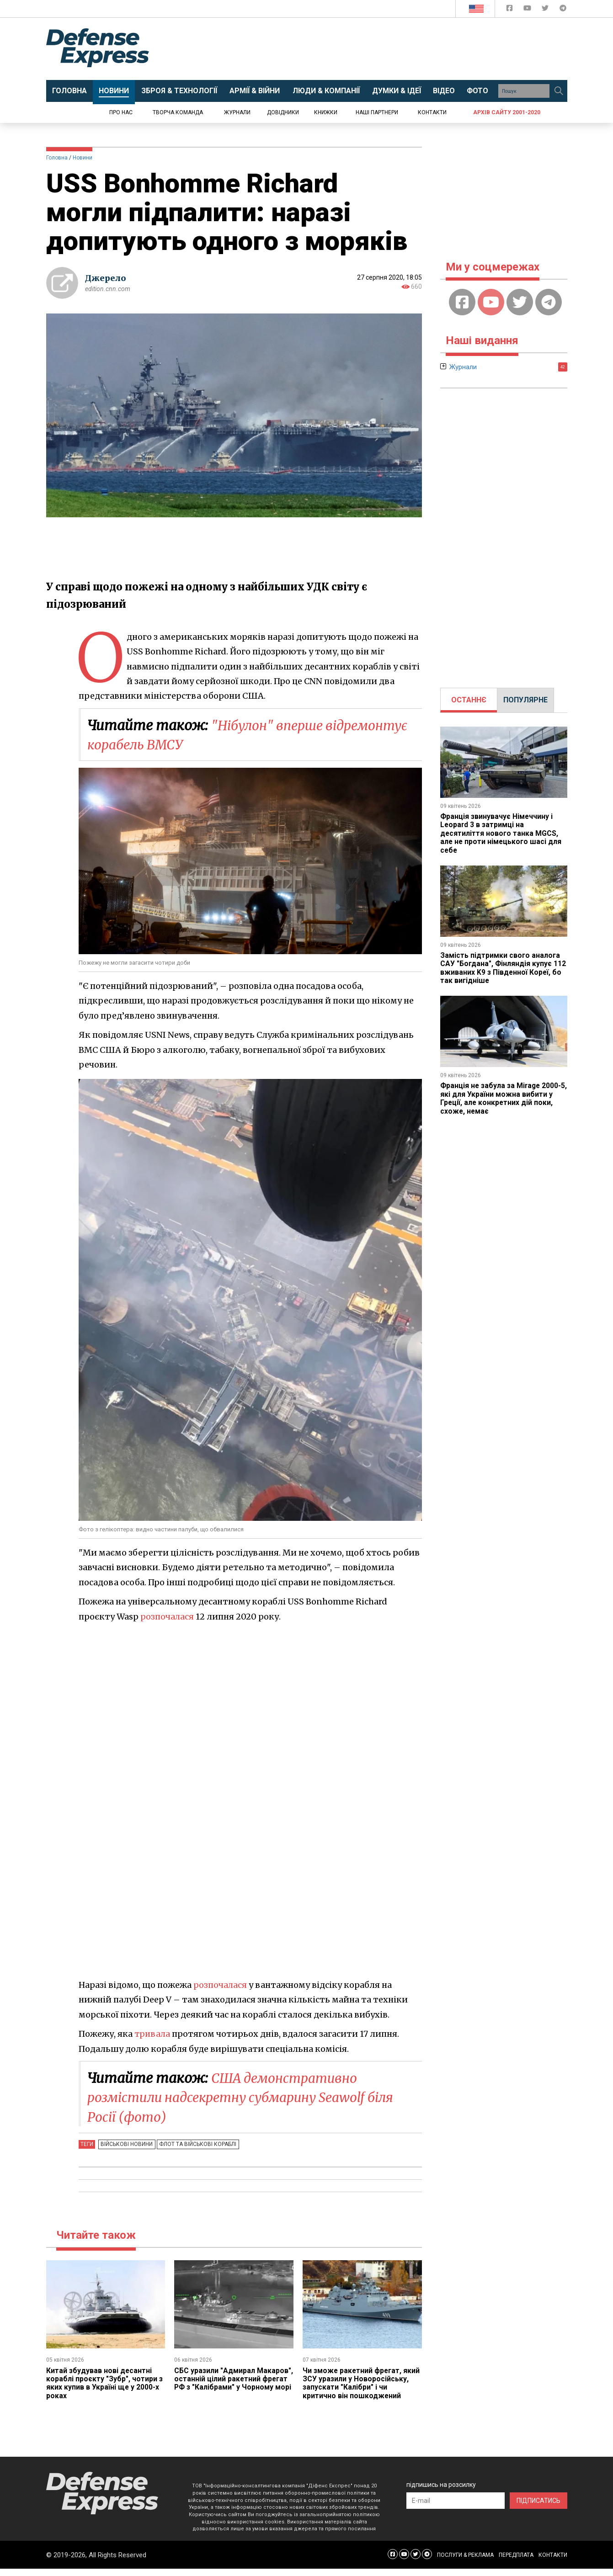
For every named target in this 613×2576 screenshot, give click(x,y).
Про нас (121, 112)
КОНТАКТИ (552, 2562)
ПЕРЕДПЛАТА (516, 2562)
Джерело (105, 278)
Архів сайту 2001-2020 (506, 112)
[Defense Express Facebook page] (510, 9)
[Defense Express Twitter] (546, 9)
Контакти (432, 112)
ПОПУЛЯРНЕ (525, 700)
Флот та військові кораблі (196, 2143)
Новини (82, 157)
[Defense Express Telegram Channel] (563, 9)
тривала (152, 2033)
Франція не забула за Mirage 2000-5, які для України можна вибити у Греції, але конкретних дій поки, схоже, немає (502, 1098)
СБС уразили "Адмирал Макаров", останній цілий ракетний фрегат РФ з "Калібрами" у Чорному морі (223, 2382)
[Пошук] (559, 91)
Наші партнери (377, 112)
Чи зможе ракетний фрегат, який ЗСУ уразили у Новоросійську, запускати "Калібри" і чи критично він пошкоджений (353, 2386)
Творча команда (178, 112)
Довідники (283, 112)
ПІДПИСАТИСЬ (538, 2508)
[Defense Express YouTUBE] (528, 9)
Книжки (325, 112)
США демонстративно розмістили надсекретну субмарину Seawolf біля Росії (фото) (252, 2097)
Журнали (237, 112)
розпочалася (167, 1616)
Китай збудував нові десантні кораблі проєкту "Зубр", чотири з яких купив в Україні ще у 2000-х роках (104, 2382)
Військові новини (126, 2143)
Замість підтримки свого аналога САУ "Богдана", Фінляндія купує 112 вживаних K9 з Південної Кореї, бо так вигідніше (503, 968)
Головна (57, 157)
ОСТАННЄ (468, 700)
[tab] (468, 700)
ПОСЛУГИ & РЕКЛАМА (465, 2562)
